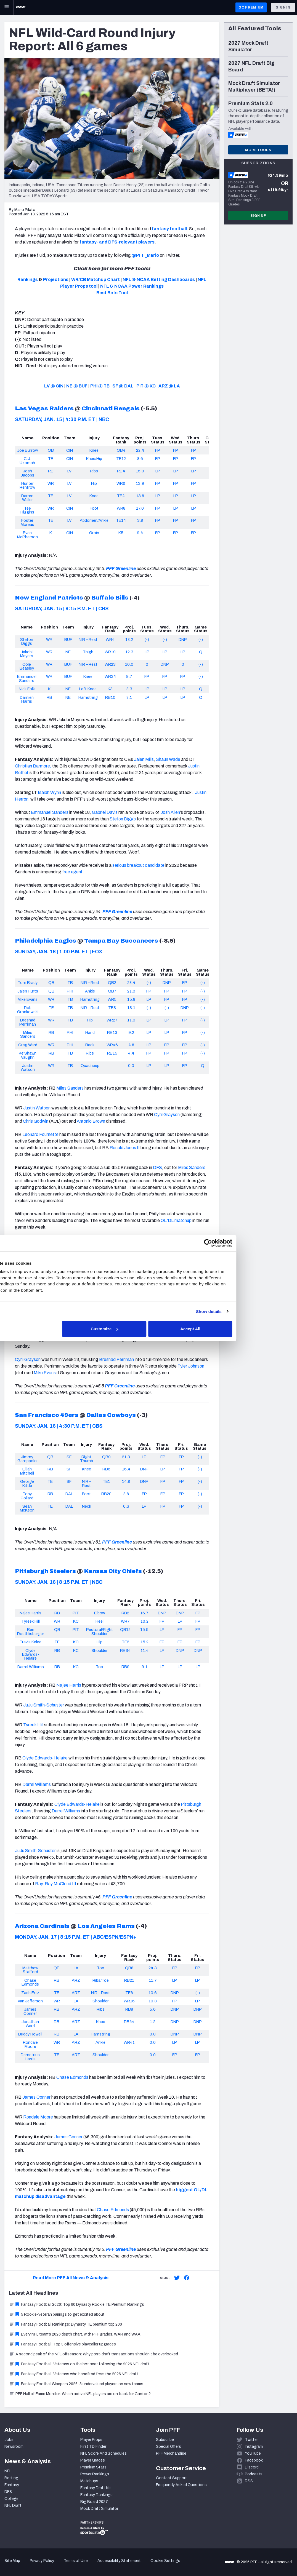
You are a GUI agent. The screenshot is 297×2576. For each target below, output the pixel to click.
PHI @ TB (100, 386)
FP (157, 450)
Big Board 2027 (94, 2502)
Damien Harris (27, 699)
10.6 (152, 1993)
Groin (94, 533)
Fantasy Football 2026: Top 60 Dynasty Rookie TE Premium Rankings (76, 2304)
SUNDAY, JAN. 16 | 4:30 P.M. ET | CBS (58, 1426)
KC (76, 1621)
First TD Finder (93, 2446)
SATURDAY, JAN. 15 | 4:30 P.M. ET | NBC (62, 419)
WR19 (110, 652)
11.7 (153, 1980)
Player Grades (92, 2460)
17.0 (140, 508)
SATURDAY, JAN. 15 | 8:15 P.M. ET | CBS (61, 608)
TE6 (129, 1993)
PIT (76, 1613)
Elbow (99, 1613)
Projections (55, 279)
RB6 (106, 1469)
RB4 (121, 471)
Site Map (12, 2561)
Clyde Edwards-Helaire (30, 1654)
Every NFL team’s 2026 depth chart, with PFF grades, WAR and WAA (74, 2334)
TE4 (121, 496)
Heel (100, 1621)
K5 (120, 533)
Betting (11, 2478)
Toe (99, 1667)
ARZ (76, 1980)
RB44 (129, 2021)
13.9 (140, 483)
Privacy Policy (42, 2561)
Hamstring (88, 697)
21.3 (126, 1457)
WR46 (112, 1045)
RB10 (110, 697)
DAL (69, 1494)
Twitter (251, 2440)
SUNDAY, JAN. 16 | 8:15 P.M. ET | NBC (58, 1582)
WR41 (129, 2042)
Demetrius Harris (30, 2057)
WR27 (112, 1020)
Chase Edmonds (30, 1982)
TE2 (125, 1642)
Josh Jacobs (27, 473)
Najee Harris (30, 1613)
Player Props (91, 2440)
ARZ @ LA (169, 386)
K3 (110, 689)
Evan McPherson (27, 535)
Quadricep (90, 1065)
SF (69, 1457)
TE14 (121, 520)
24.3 (152, 1968)
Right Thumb (86, 1459)
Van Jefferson (30, 2001)
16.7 (144, 1613)
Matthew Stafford (30, 1970)
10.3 (152, 2001)
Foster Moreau (27, 522)
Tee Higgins (27, 510)
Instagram (254, 2446)
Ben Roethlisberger (30, 1631)
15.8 (131, 999)
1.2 (152, 2021)
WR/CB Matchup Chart (95, 279)
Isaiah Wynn (49, 792)
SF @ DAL (123, 386)
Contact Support (171, 2478)
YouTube (253, 2453)
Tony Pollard (27, 1496)
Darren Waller (27, 498)
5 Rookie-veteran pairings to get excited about (57, 2314)
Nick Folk (27, 689)
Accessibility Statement (119, 2561)
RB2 (125, 1613)
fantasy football (169, 228)
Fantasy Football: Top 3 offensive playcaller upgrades (62, 2344)
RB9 (125, 1667)
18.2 (129, 639)
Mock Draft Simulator (99, 2509)
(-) (147, 639)
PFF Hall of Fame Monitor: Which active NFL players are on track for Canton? (80, 2394)
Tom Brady (28, 982)
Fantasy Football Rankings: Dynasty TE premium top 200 (65, 2324)
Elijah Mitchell (27, 1471)
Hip (94, 483)
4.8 (131, 1045)
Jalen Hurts (27, 991)
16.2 (144, 1621)
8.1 (129, 697)
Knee (94, 450)
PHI (70, 991)
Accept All (229, 1328)
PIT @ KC (146, 386)
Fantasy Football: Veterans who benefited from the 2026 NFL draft (73, 2374)
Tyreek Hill (30, 1621)
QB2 (112, 982)
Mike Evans (28, 999)
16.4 (126, 1469)
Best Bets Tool (112, 292)
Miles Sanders (27, 1034)
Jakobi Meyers (26, 654)
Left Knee (88, 689)
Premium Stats (93, 2467)
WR (50, 483)
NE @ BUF (76, 386)
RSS (249, 2481)
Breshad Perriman (27, 1022)
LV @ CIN (53, 386)
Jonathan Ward (30, 2023)
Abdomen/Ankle (94, 520)
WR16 (129, 2001)
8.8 (126, 1494)
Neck (86, 1506)
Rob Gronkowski (27, 1009)
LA (76, 1968)
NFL (7, 2471)
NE (68, 652)
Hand (90, 1032)
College (11, 2499)
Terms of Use (76, 2561)
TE (50, 458)
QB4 (121, 450)
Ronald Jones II (125, 1147)
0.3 (126, 1506)
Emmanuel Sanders (26, 678)
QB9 (106, 1457)
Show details (245, 1311)
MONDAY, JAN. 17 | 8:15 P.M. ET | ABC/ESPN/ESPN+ (75, 1937)
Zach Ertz (30, 1993)
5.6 (153, 2009)
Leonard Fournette (40, 1134)
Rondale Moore (30, 2044)
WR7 (125, 1621)
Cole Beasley (27, 666)
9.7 (129, 676)
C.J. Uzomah (27, 460)
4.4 (131, 1053)
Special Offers (168, 2446)
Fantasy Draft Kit (95, 2488)
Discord (252, 2467)
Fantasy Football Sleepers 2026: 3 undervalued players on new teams (76, 2384)
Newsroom (13, 2446)
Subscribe (165, 2440)
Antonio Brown (91, 1121)
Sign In (283, 7)
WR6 (120, 483)
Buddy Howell (30, 2034)
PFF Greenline (121, 568)
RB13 (112, 1032)
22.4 (140, 450)
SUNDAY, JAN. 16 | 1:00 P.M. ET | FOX (58, 951)
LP (157, 471)
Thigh (88, 652)
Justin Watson (28, 1067)
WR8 (121, 508)
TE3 (112, 1007)
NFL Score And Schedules (103, 2453)
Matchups (89, 2481)
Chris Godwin (35, 1121)
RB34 (125, 1650)
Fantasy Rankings (96, 2495)
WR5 (112, 999)
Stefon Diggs (26, 641)
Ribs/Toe (100, 1980)
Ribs (94, 471)
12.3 (129, 652)
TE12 (121, 458)
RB (51, 471)
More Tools (258, 150)
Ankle (90, 991)
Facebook (254, 2460)
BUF (68, 639)
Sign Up (258, 216)
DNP (183, 639)
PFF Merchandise (171, 2453)
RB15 (112, 1053)
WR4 (110, 639)
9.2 (131, 1032)
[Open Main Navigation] (6, 7)
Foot (94, 508)
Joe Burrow (27, 450)
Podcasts (253, 2474)
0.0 (131, 1065)
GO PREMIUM (251, 7)
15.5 (144, 1629)
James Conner (30, 2011)
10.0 (129, 664)
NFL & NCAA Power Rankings (132, 286)
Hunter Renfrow (27, 485)
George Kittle (27, 1483)
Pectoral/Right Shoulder (99, 1631)
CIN (69, 450)
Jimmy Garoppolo (27, 1459)
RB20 (106, 1494)
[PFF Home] (21, 7)
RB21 (129, 1980)
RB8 (129, 2009)
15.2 (144, 1642)
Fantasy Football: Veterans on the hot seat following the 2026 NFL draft (79, 2364)
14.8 (126, 1481)
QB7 (112, 991)
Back (89, 1045)
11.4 (144, 1650)
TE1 (106, 1481)
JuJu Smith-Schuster (43, 1705)
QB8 (129, 1968)
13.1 (131, 1007)
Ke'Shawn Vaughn (27, 1055)
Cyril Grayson (167, 1114)
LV (69, 471)
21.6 (131, 991)
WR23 (110, 664)
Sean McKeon (27, 1508)
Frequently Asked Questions (181, 2485)
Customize (148, 1328)
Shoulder (99, 1650)
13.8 (140, 496)
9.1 (144, 1667)
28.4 (131, 982)
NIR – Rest (88, 639)
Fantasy (11, 2485)
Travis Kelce (30, 1642)
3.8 (140, 520)
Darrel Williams (30, 1667)
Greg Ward (27, 1045)
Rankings (27, 279)
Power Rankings (94, 2474)
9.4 (140, 533)
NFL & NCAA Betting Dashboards (159, 279)
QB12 (125, 1629)
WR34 (110, 676)
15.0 (140, 471)
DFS (8, 2492)
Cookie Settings (165, 2561)
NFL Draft (13, 2505)
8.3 (129, 689)
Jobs (9, 2440)
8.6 (140, 458)
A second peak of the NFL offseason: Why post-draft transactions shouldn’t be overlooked (93, 2354)
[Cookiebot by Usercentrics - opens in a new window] (244, 1243)
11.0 (131, 1020)
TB (70, 982)
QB (51, 450)
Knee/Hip (94, 458)
